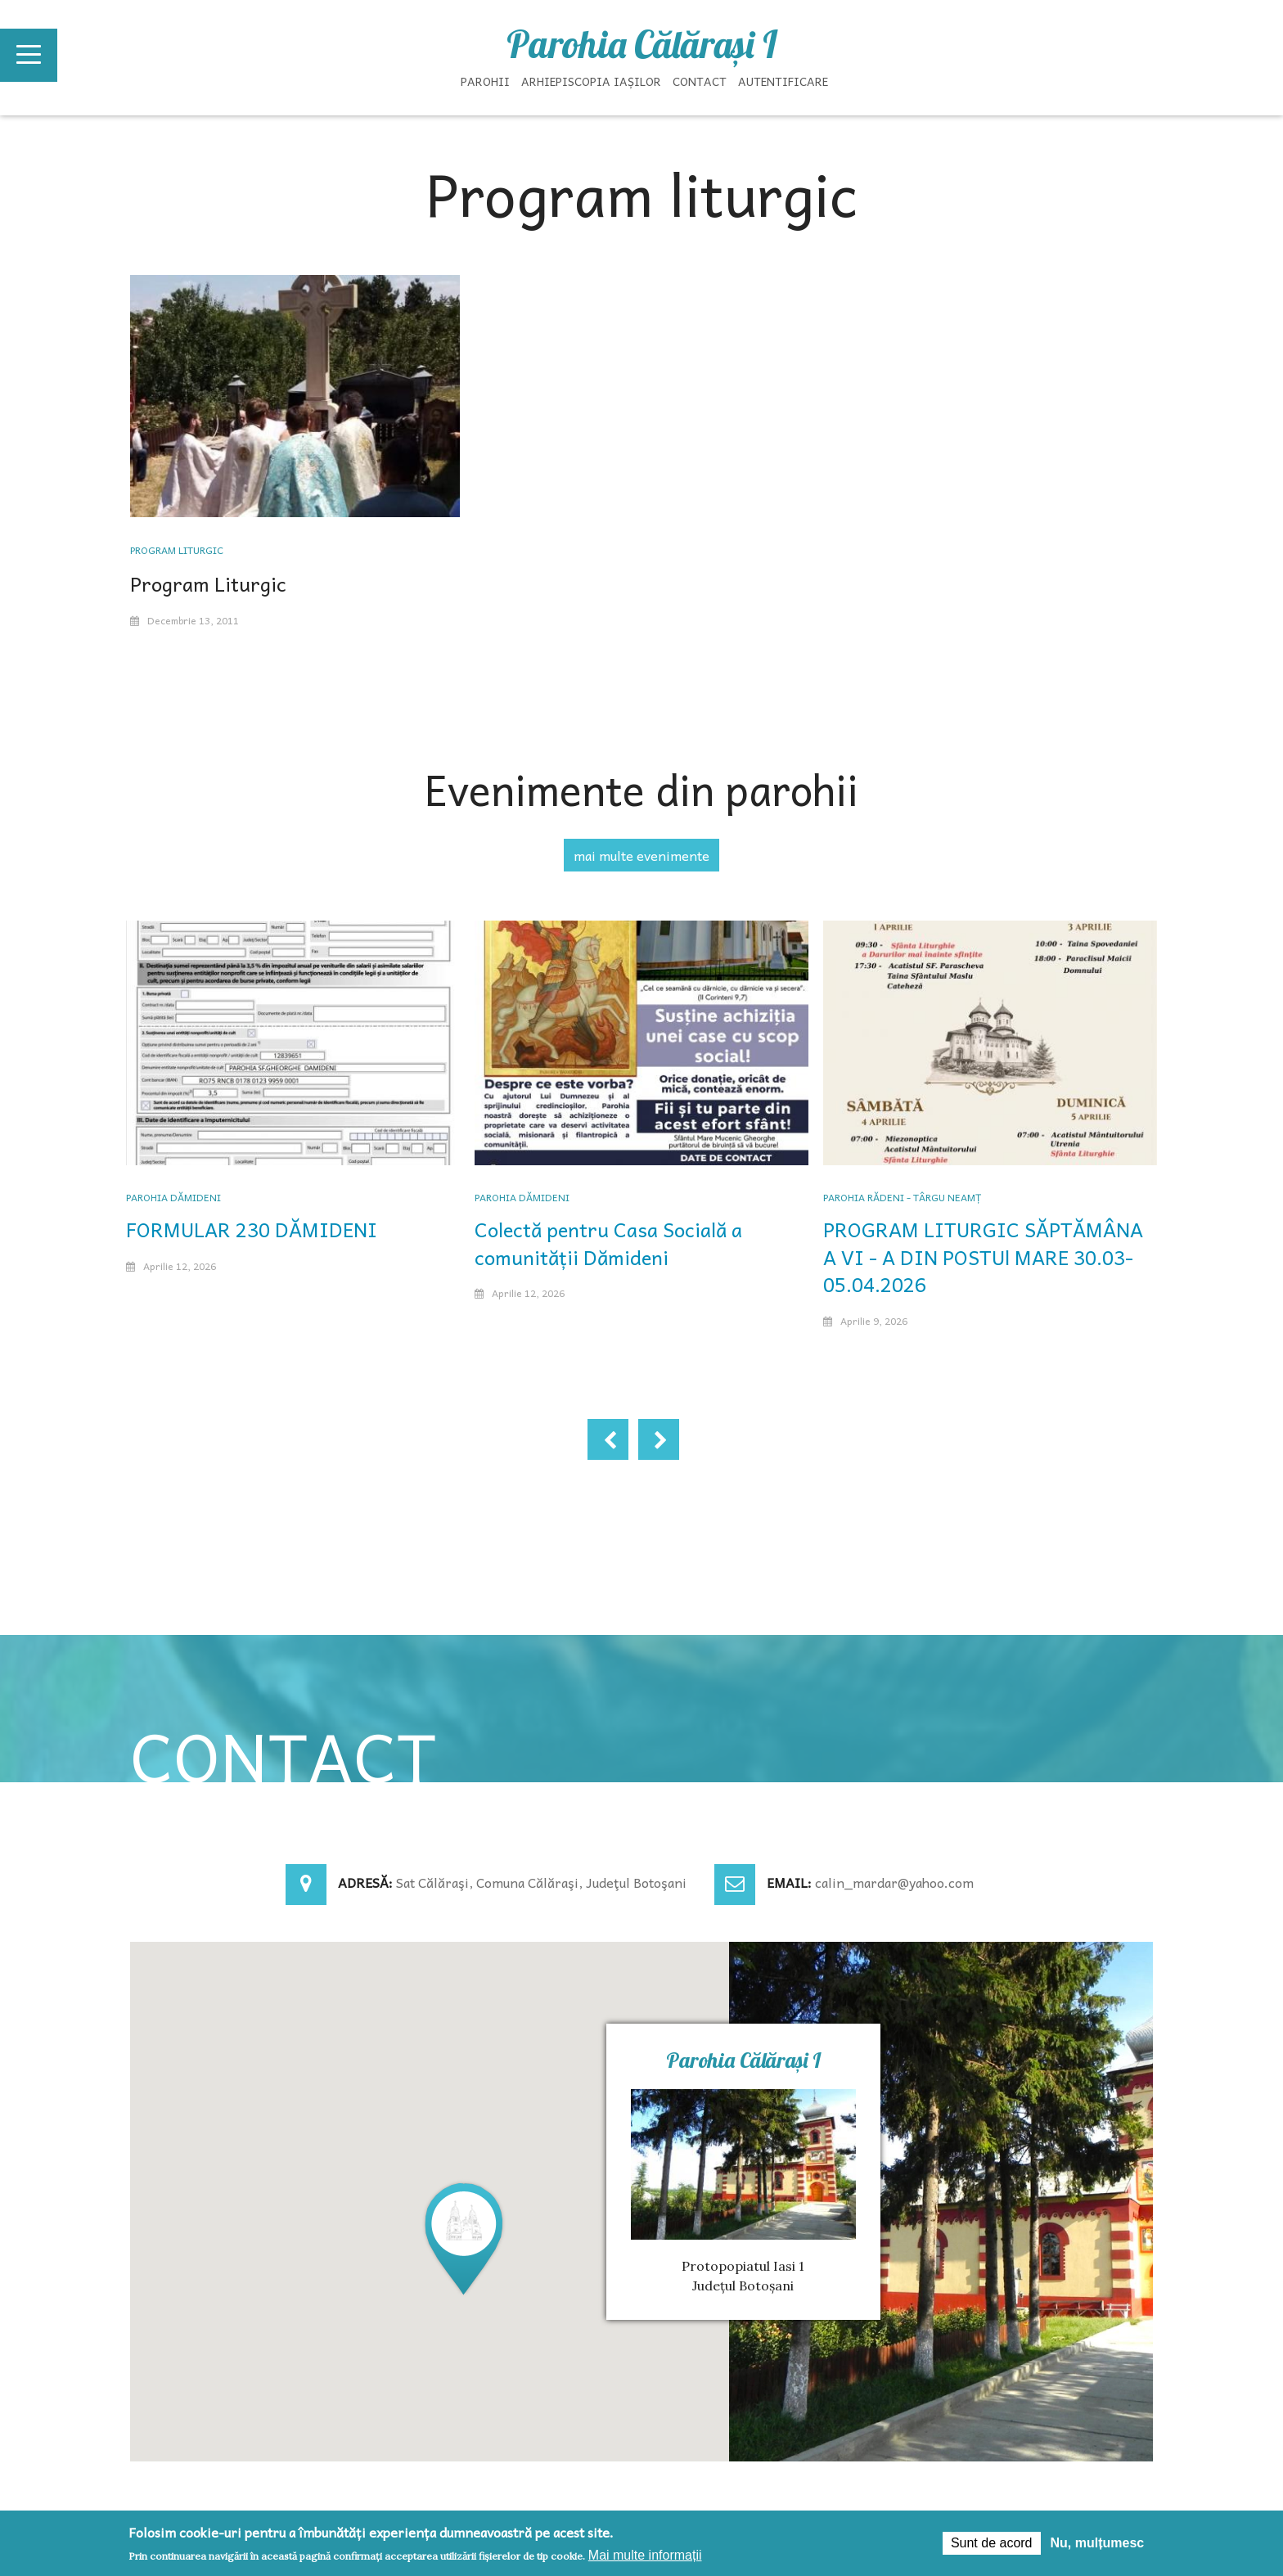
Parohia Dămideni (173, 1197)
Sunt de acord (992, 2543)
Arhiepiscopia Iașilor (591, 81)
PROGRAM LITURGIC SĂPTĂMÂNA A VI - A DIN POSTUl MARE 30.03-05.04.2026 (983, 1256)
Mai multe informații (645, 2555)
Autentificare (783, 81)
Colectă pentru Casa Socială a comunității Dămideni (608, 1243)
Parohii (485, 81)
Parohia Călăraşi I (641, 44)
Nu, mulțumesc (1098, 2543)
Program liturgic (176, 550)
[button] (463, 2237)
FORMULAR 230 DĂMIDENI (251, 1229)
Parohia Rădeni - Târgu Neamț (902, 1197)
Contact (700, 81)
